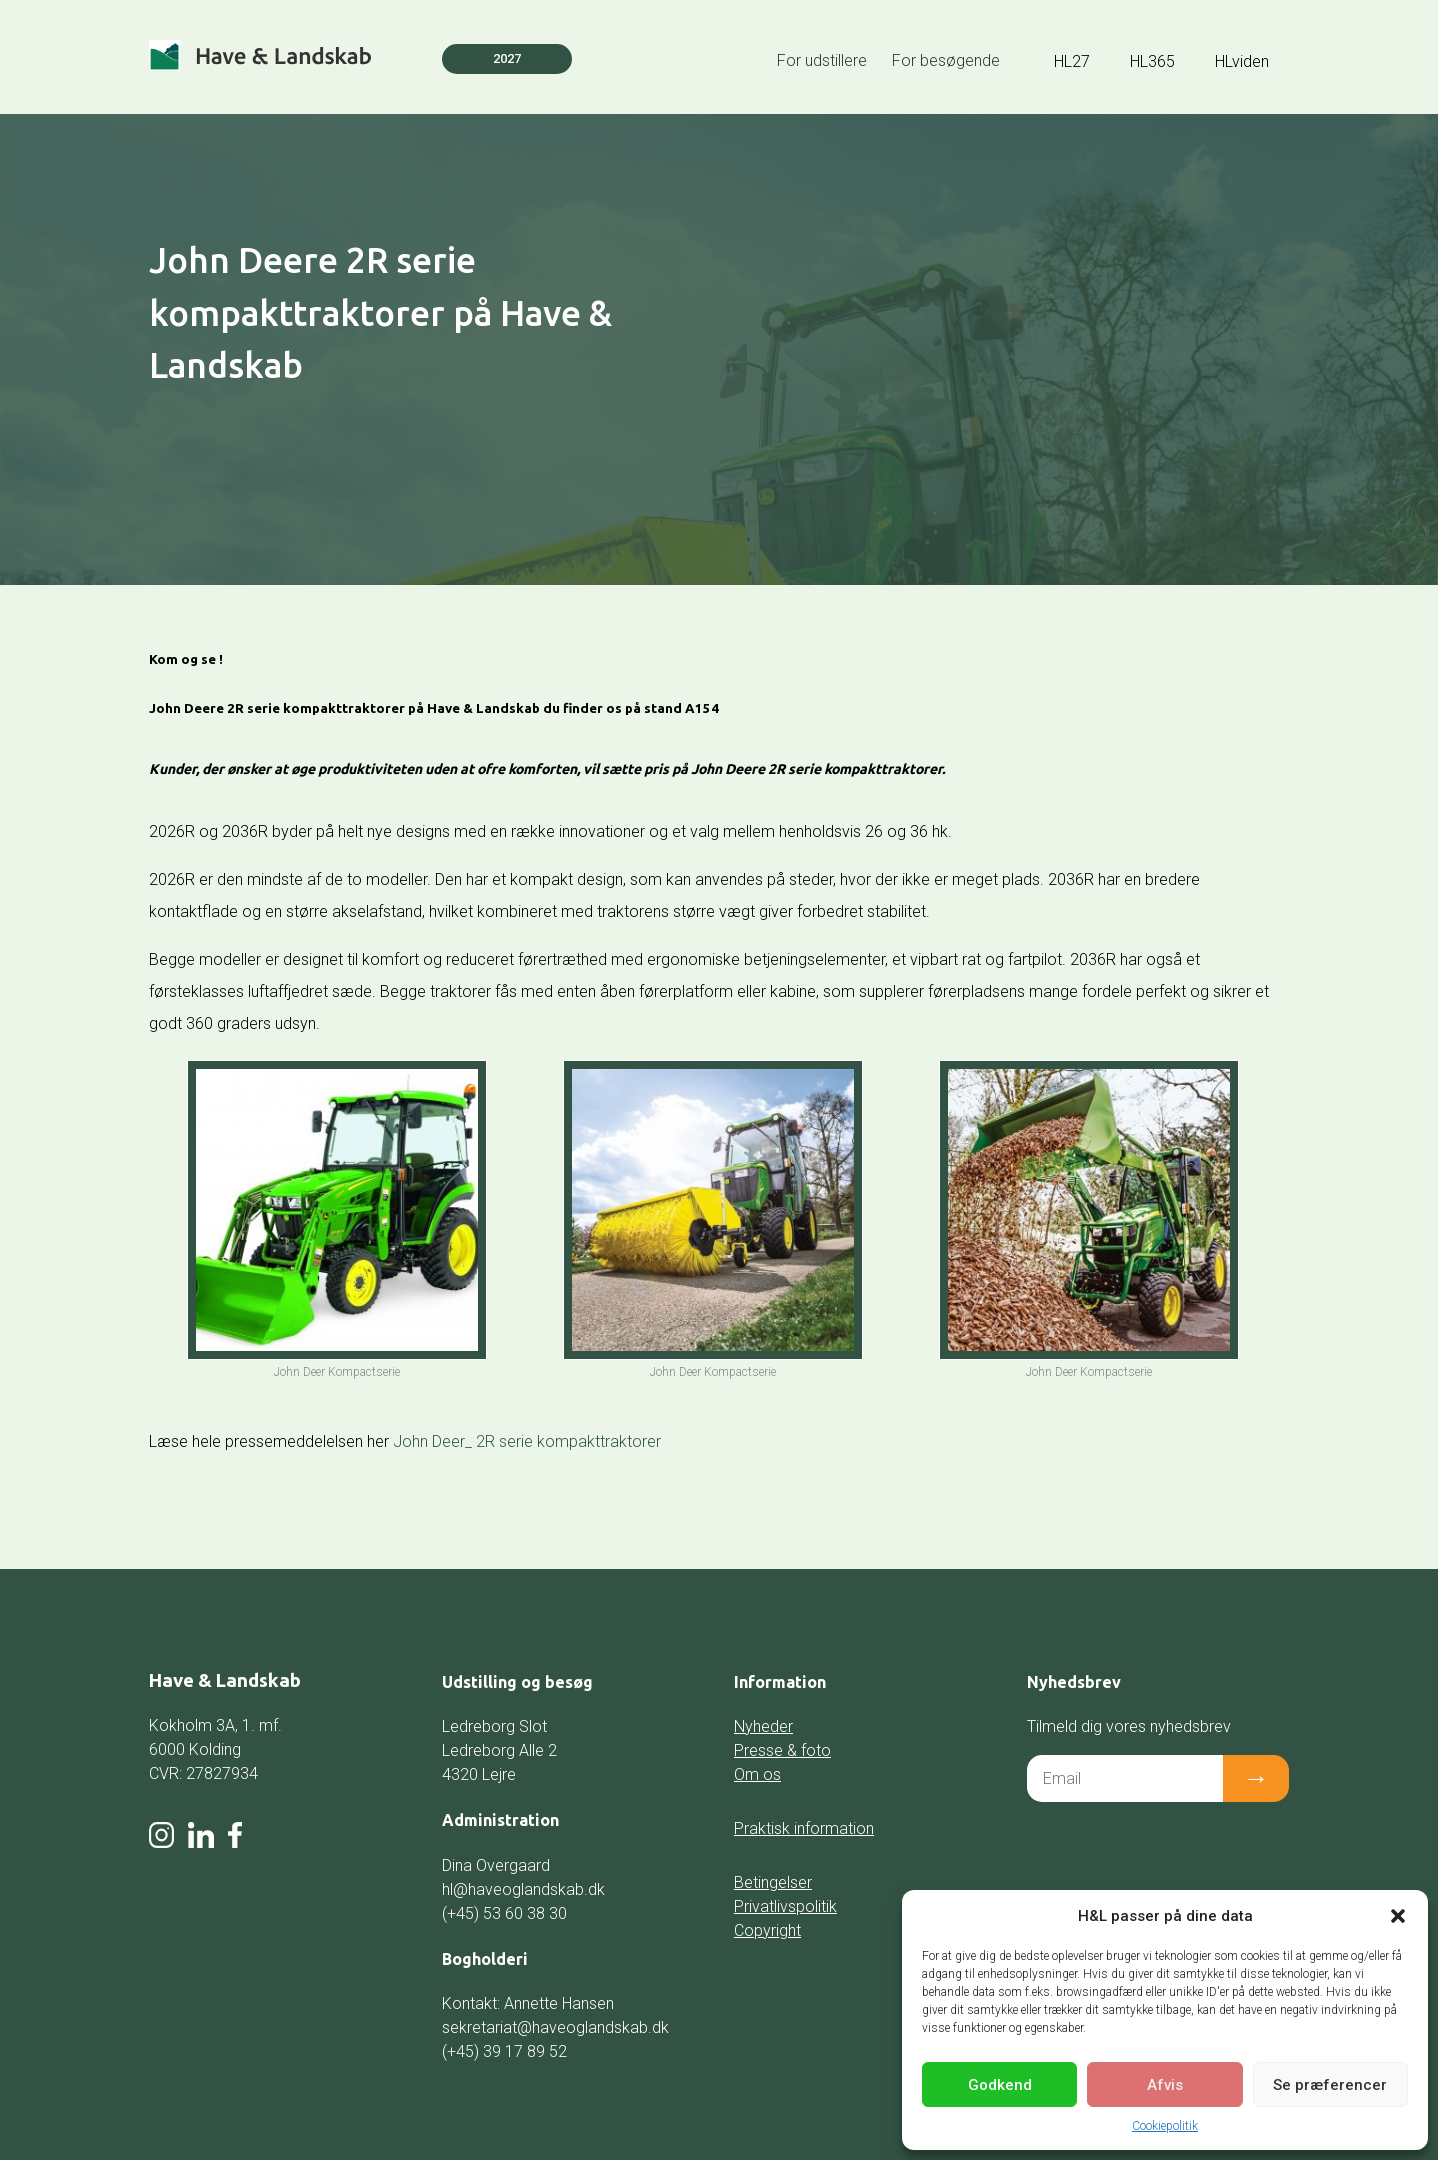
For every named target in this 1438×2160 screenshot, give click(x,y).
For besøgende (946, 60)
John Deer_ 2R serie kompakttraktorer (527, 1441)
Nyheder (763, 1726)
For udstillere (822, 60)
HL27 (1072, 61)
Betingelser (773, 1882)
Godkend (1000, 2085)
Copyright (767, 1930)
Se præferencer (1330, 2085)
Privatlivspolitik (785, 1906)
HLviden (1242, 61)
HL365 (1152, 61)
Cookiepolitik (1165, 2126)
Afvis (1165, 2085)
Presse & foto (782, 1750)
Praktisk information (804, 1828)
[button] (1398, 1916)
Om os (757, 1774)
